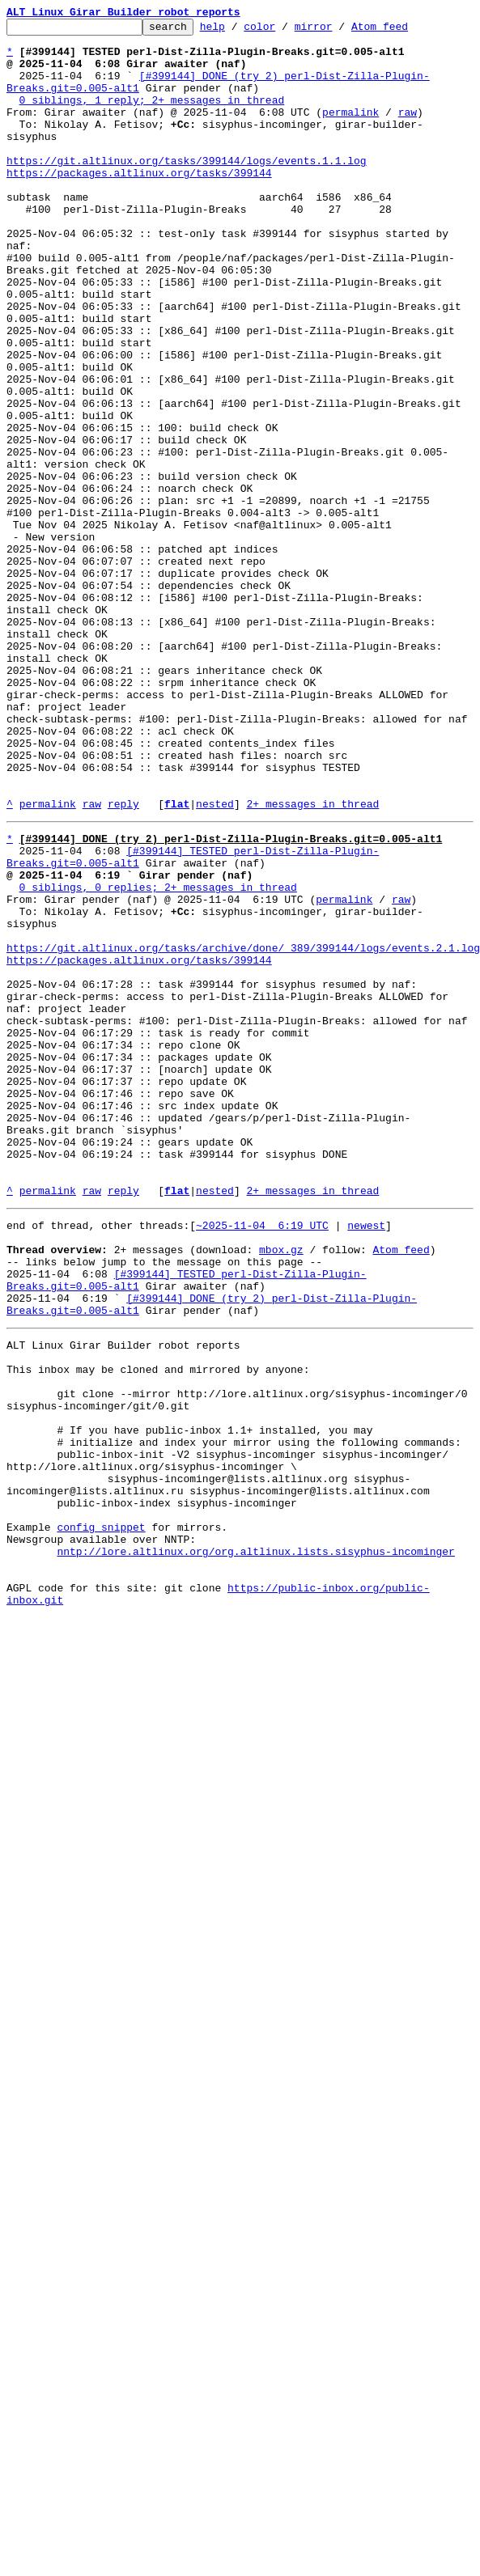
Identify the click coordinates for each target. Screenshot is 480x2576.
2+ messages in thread (312, 961)
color (284, 30)
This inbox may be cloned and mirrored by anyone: (157, 1626)
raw (407, 131)
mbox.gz (281, 1487)
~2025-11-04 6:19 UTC (262, 1458)
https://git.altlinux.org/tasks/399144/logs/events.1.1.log (186, 189)
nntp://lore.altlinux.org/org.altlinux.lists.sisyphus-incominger (255, 1844)
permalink (350, 131)
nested (215, 961)
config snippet (101, 1815)
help (237, 30)
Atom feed (404, 30)
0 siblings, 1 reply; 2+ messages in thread (152, 116)
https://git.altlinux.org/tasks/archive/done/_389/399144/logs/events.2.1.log (243, 1129)
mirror (339, 30)
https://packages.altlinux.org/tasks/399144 (139, 204)
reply (123, 961)
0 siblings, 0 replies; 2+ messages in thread (158, 1056)
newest (366, 1458)
